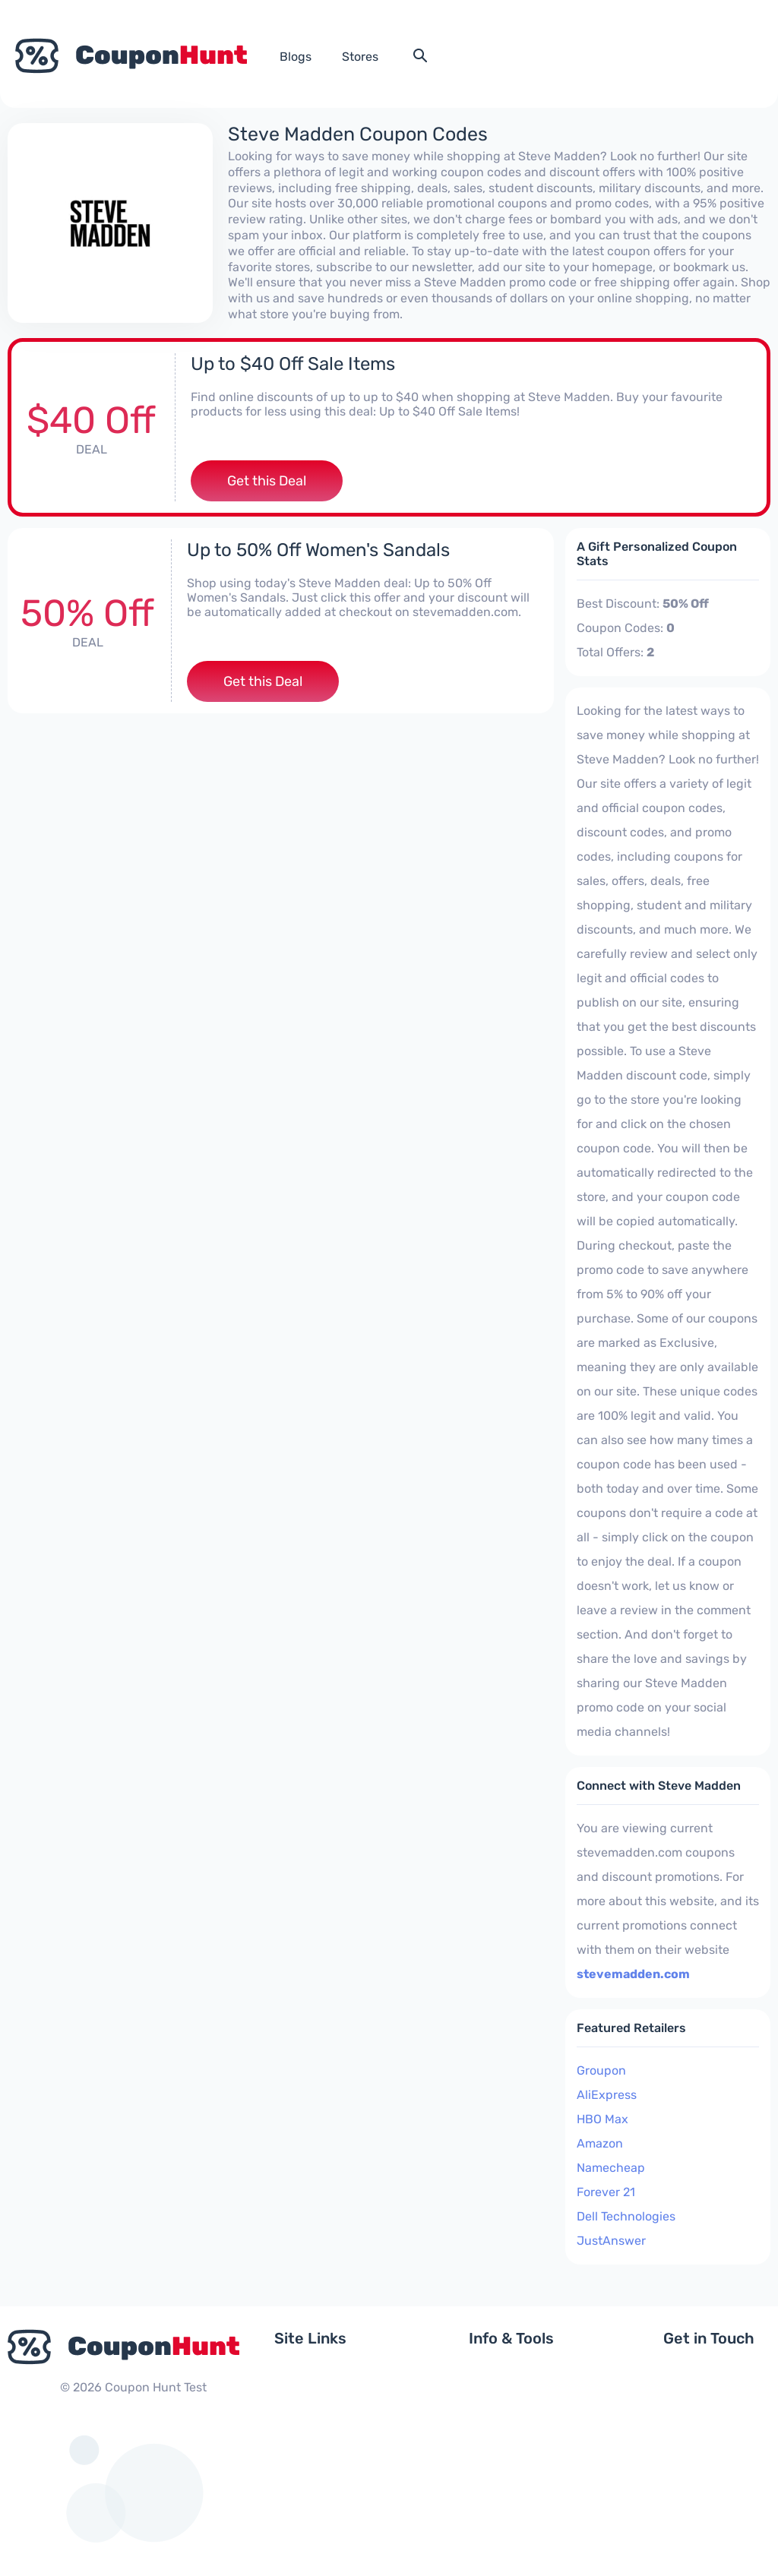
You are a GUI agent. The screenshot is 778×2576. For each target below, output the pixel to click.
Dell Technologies (626, 2216)
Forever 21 (606, 2192)
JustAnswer (611, 2240)
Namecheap (611, 2167)
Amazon (600, 2143)
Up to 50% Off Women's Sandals (318, 550)
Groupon (601, 2070)
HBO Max (602, 2119)
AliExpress (607, 2095)
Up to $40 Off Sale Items (293, 364)
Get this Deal (266, 481)
